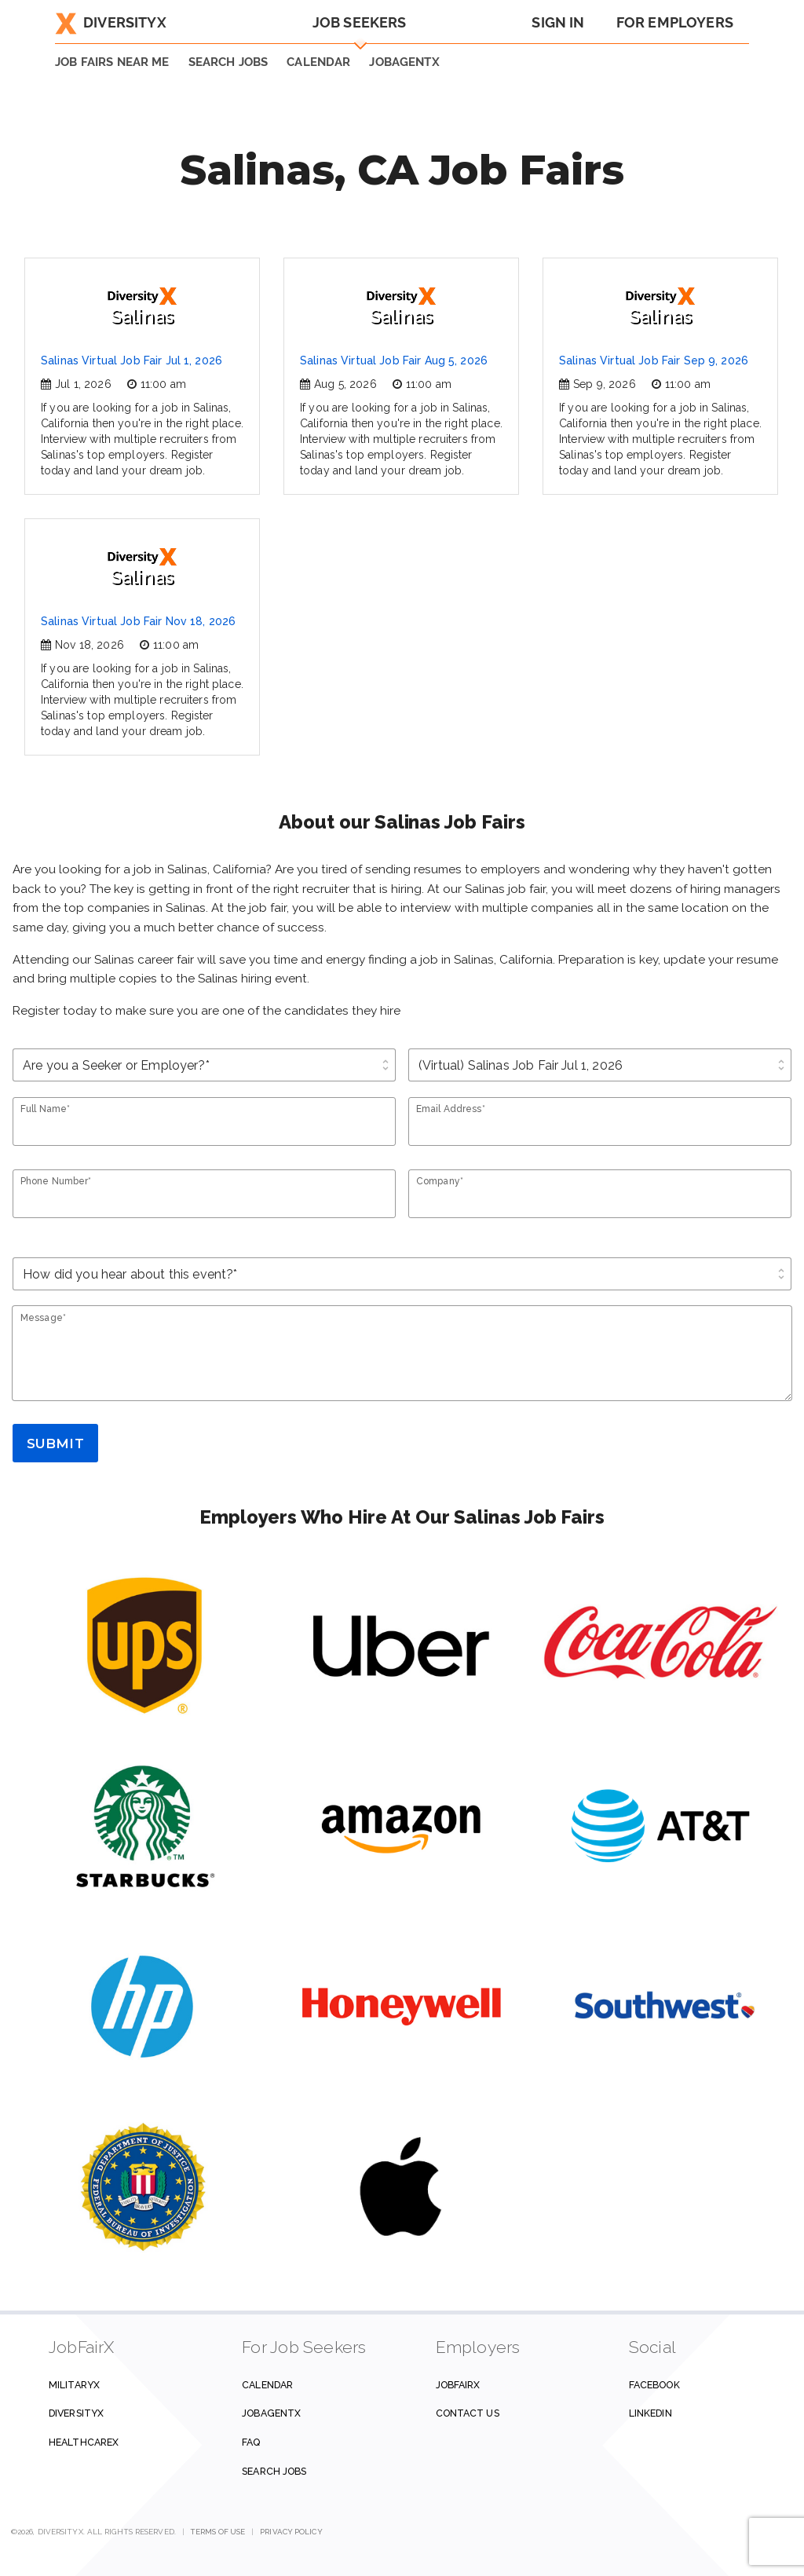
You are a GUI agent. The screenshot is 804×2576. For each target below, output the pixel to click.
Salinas (142, 307)
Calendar (318, 62)
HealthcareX (84, 2442)
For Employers (674, 22)
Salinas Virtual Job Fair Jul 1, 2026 (131, 360)
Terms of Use (218, 2531)
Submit (55, 1443)
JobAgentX (404, 62)
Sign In (558, 22)
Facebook (654, 2385)
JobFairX (458, 2385)
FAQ (251, 2442)
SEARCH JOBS (228, 62)
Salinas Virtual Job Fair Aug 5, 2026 (394, 360)
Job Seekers (359, 22)
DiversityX (110, 22)
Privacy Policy (291, 2531)
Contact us (467, 2413)
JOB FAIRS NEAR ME (112, 62)
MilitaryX (74, 2385)
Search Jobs (274, 2471)
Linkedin (650, 2413)
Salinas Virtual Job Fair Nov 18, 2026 (138, 621)
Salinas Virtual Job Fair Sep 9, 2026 (653, 360)
